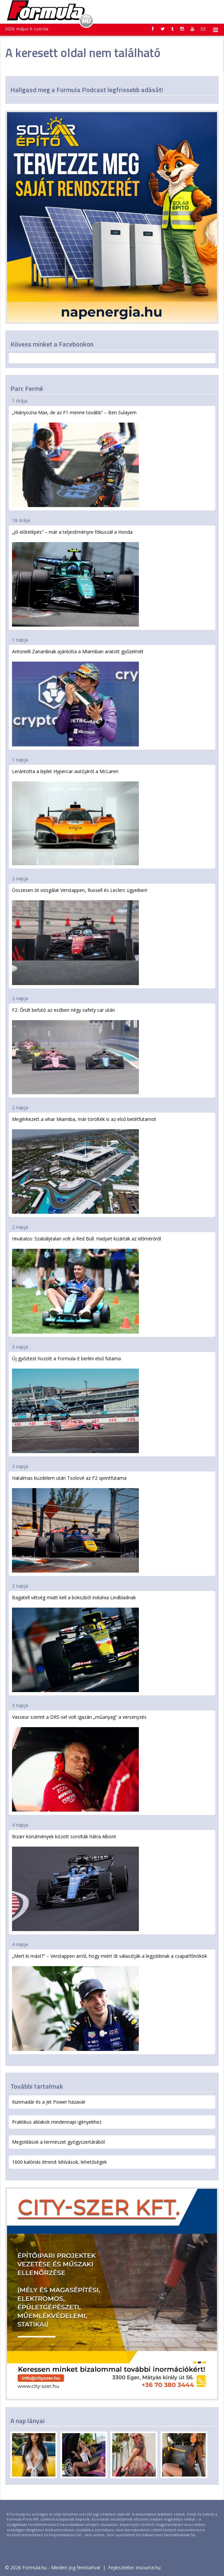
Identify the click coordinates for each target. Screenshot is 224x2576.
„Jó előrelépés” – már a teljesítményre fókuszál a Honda (75, 578)
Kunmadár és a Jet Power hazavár (48, 2102)
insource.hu (148, 2567)
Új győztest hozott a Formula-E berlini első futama (75, 1404)
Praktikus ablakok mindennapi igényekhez (56, 2122)
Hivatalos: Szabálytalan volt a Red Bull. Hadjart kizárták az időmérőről (86, 1284)
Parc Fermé (26, 388)
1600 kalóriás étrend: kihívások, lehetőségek (59, 2162)
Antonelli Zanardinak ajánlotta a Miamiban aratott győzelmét (78, 697)
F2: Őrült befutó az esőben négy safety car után (75, 1051)
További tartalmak (36, 2086)
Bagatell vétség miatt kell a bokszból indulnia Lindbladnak (75, 1643)
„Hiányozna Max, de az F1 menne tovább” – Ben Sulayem (75, 458)
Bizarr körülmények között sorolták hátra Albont (75, 1882)
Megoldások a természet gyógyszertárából (58, 2142)
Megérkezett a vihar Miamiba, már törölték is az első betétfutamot (84, 1165)
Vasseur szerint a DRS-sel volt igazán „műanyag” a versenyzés (79, 1763)
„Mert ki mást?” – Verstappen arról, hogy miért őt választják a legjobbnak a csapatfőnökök (109, 2002)
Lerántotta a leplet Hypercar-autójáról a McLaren (75, 816)
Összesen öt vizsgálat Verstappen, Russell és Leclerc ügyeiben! (79, 936)
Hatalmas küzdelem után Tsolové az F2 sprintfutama (75, 1524)
